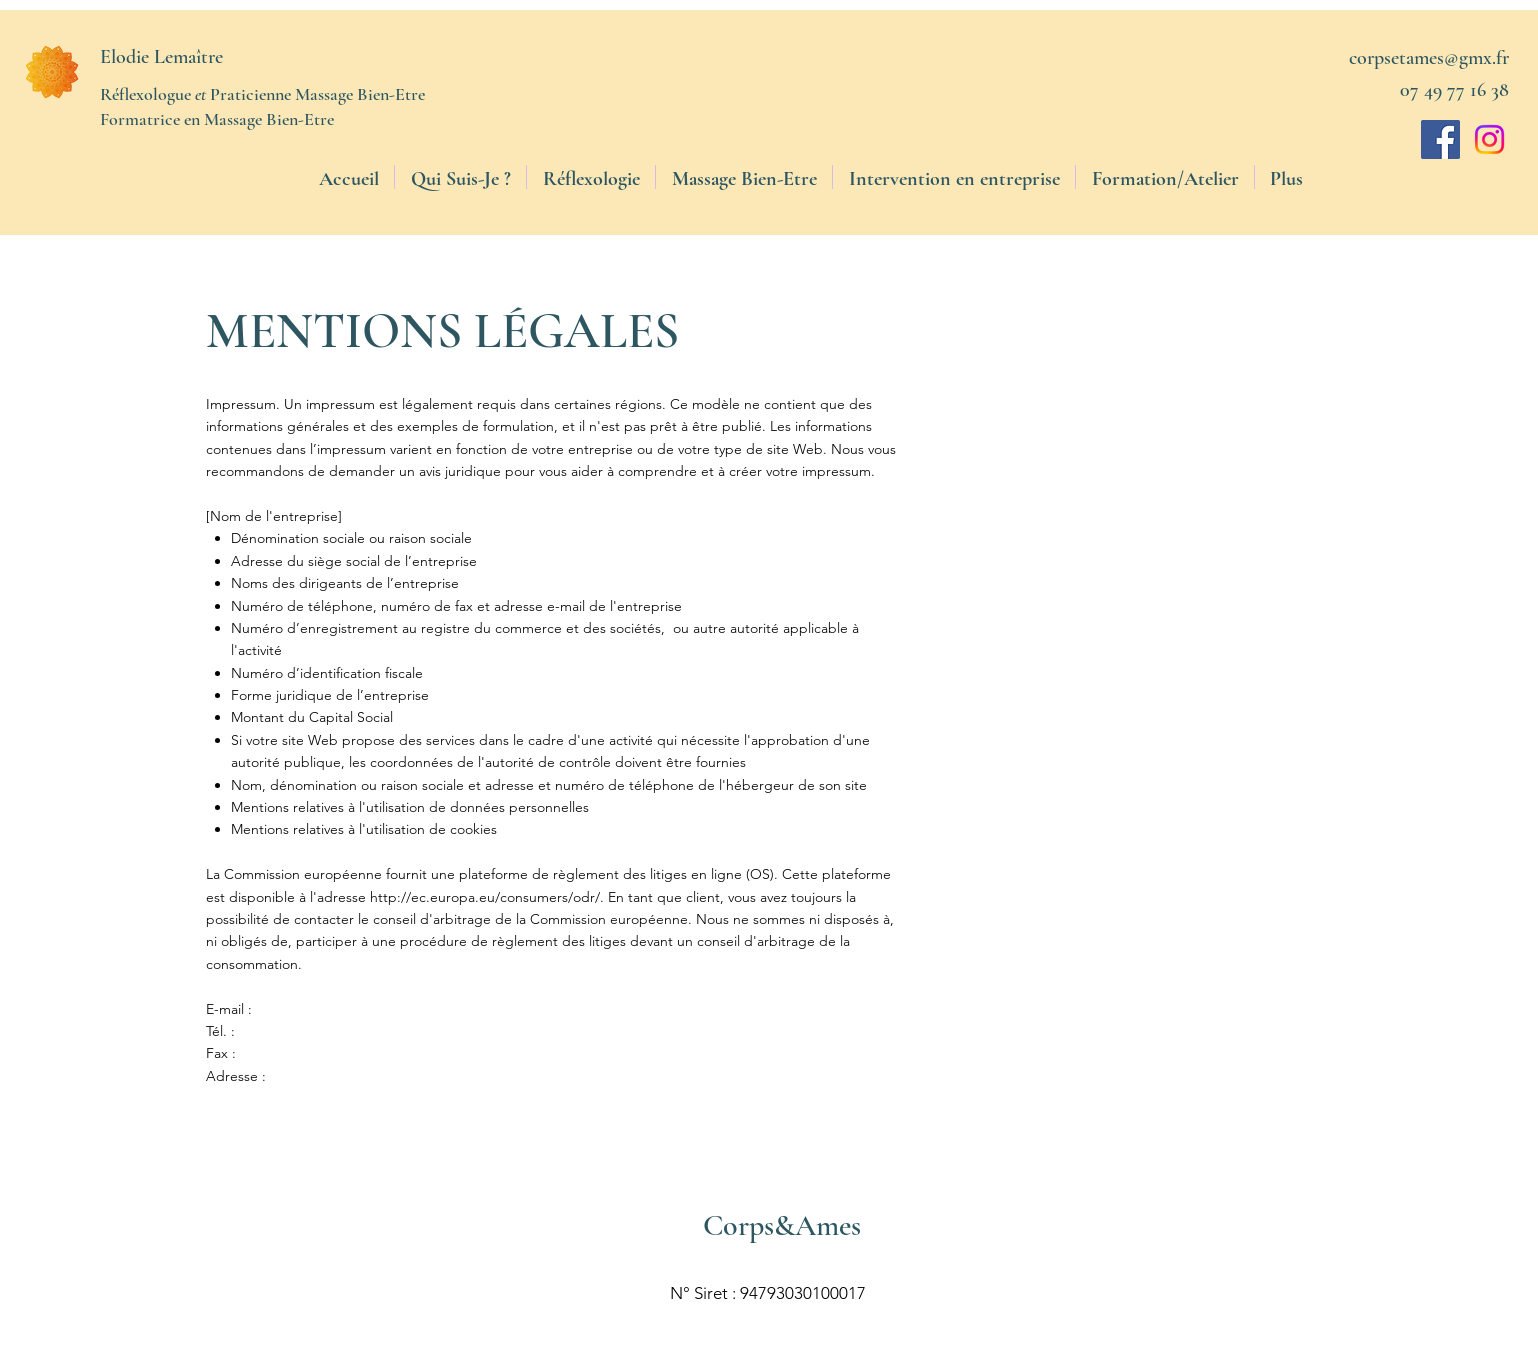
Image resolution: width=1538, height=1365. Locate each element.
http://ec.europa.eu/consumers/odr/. (487, 897)
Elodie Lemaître (161, 57)
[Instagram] (1489, 139)
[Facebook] (1440, 139)
